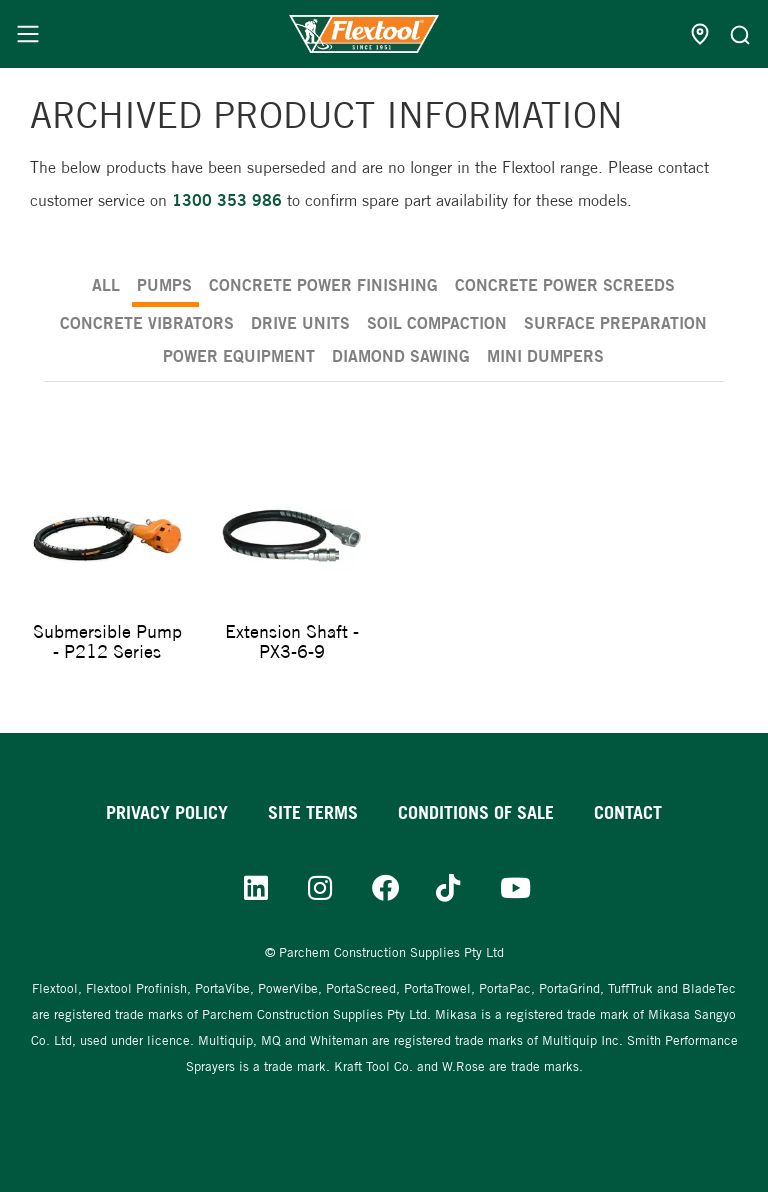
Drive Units (300, 323)
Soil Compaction (437, 323)
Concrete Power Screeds (565, 285)
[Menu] (28, 34)
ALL (106, 285)
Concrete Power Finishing (323, 285)
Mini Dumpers (545, 356)
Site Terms (313, 812)
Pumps (164, 285)
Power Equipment (239, 356)
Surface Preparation (615, 323)
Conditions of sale (476, 812)
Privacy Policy (167, 812)
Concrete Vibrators (147, 323)
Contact (628, 812)
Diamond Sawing (401, 356)
